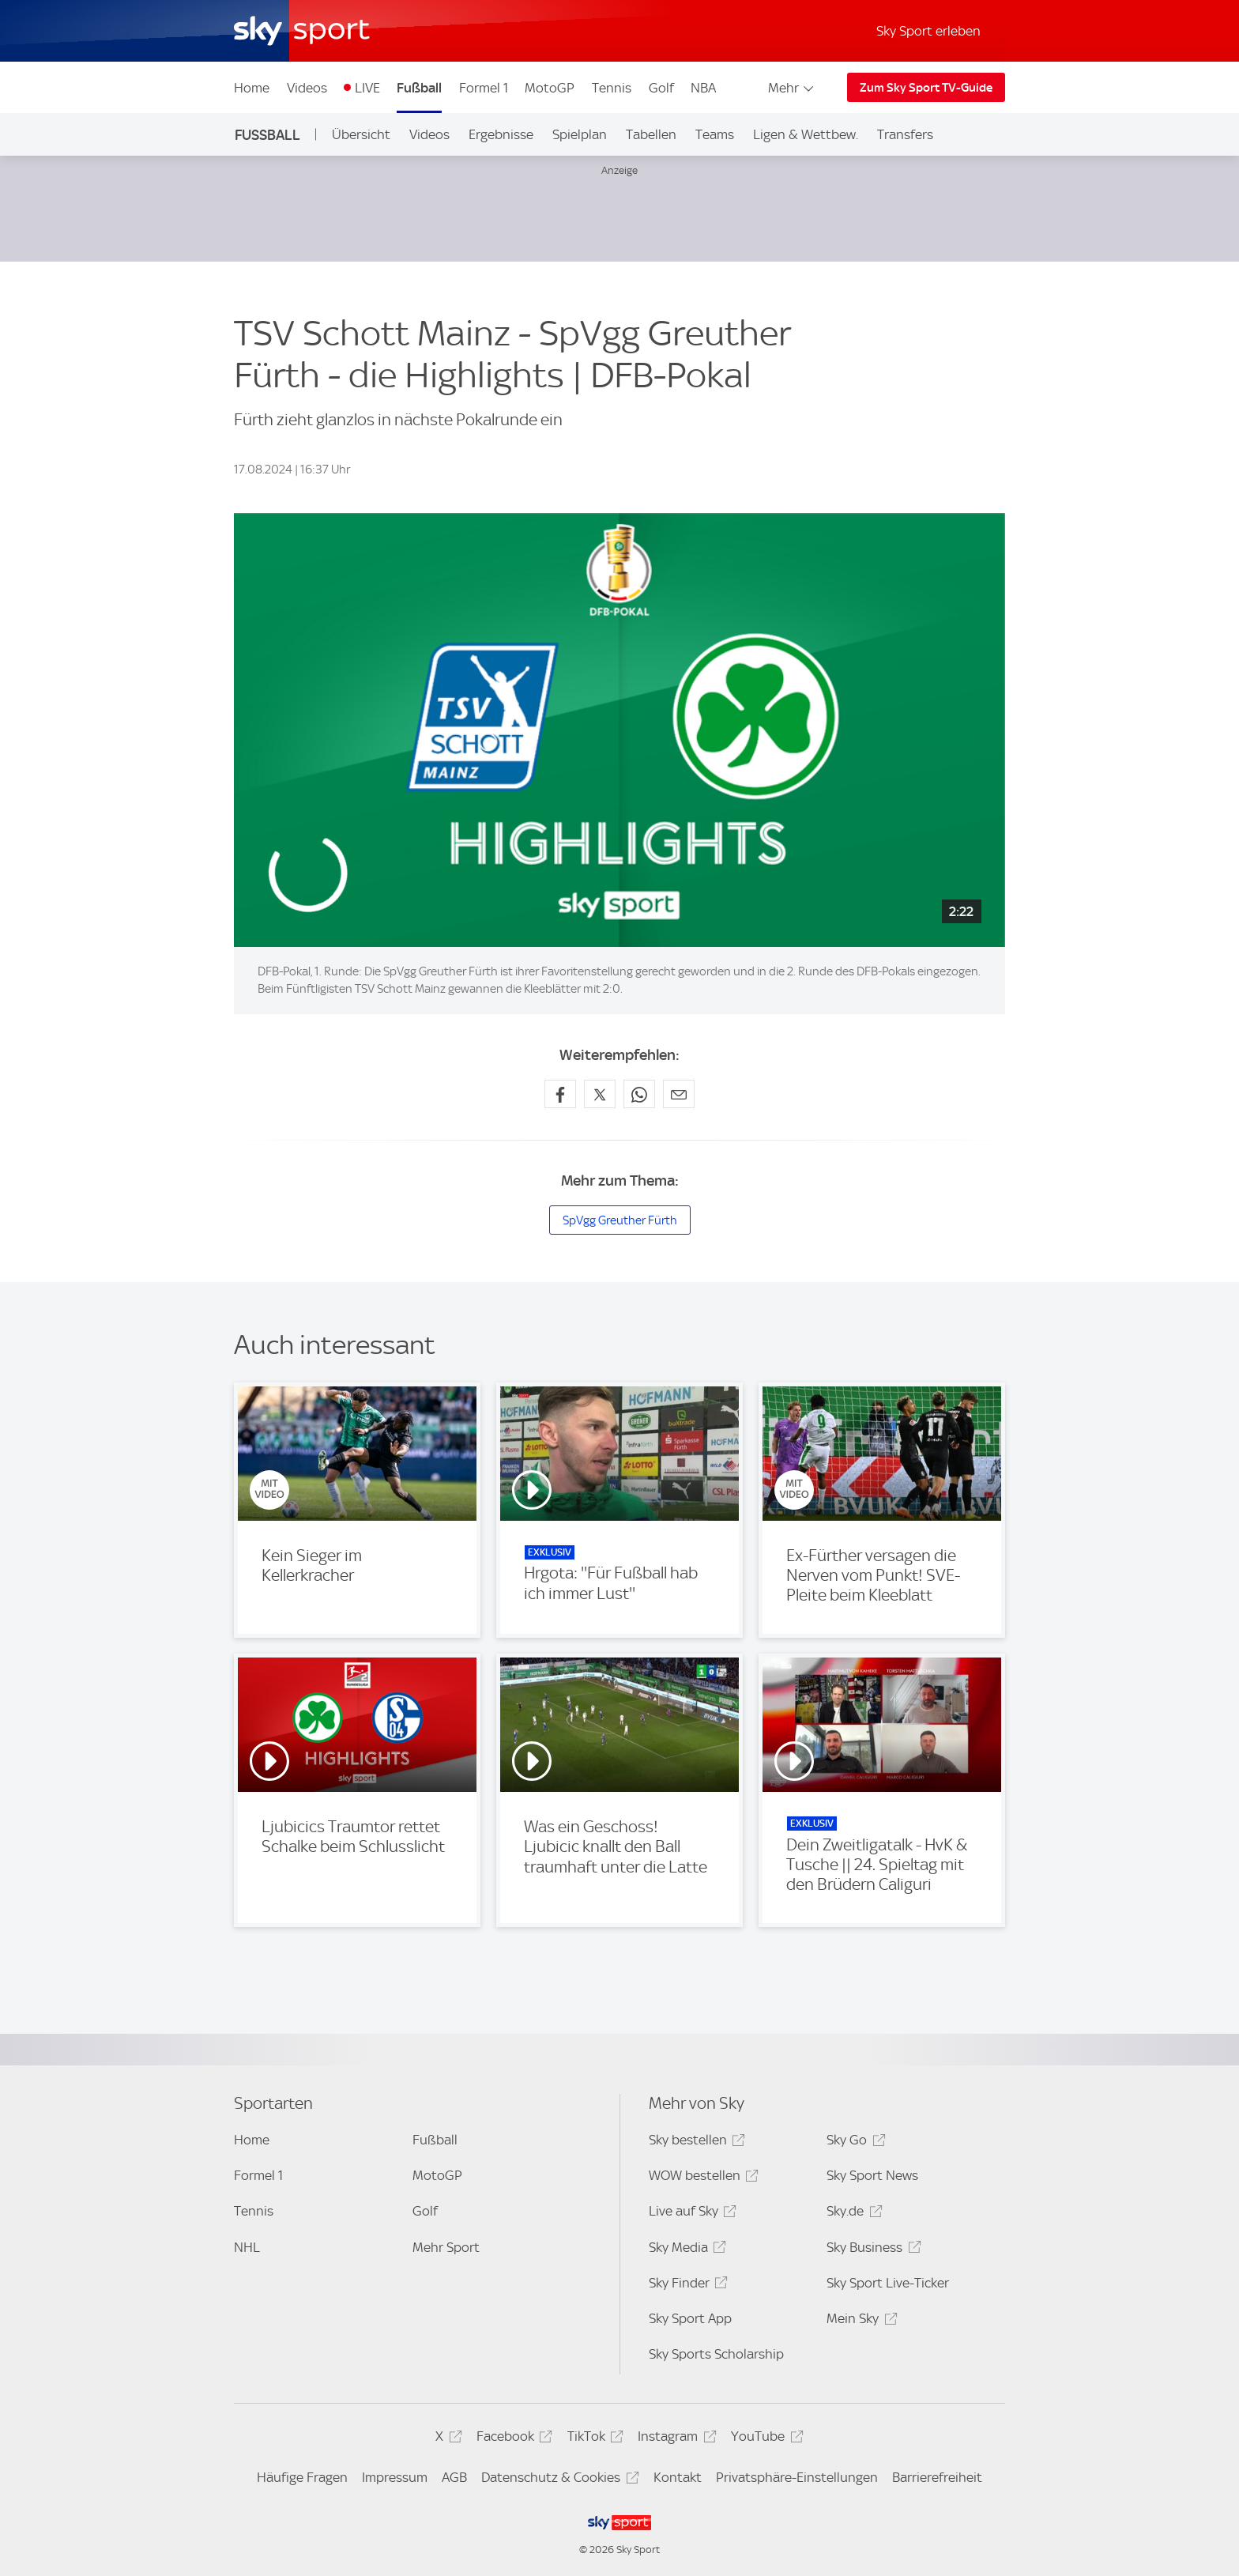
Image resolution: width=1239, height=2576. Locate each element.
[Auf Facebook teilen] (560, 1094)
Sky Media (685, 2250)
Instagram (674, 2439)
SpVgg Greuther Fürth (620, 1220)
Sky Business (871, 2250)
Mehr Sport (446, 2247)
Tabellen (651, 134)
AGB (454, 2477)
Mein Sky (859, 2321)
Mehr (792, 88)
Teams (714, 134)
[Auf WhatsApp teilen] (639, 1094)
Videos (307, 88)
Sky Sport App (690, 2318)
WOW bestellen (701, 2178)
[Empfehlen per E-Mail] (679, 1094)
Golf (661, 88)
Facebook (512, 2439)
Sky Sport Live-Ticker (888, 2283)
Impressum (394, 2477)
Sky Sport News (872, 2175)
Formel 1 (483, 88)
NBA (703, 88)
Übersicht (361, 134)
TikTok (593, 2439)
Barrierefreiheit (937, 2477)
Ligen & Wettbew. (805, 134)
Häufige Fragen (302, 2477)
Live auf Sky (690, 2213)
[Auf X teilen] (600, 1094)
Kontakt (677, 2477)
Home (251, 88)
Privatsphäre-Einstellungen (797, 2477)
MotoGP (549, 88)
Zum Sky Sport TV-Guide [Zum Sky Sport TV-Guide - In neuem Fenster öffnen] (926, 88)
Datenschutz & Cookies (557, 2480)
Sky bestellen (694, 2142)
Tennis (611, 88)
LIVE (367, 88)
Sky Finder (686, 2285)
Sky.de (852, 2213)
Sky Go (853, 2142)
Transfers (905, 134)
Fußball (419, 88)
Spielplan (579, 134)
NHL (247, 2247)
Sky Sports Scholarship (716, 2354)
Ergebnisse (501, 134)
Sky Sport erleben (928, 31)
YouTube (764, 2439)
